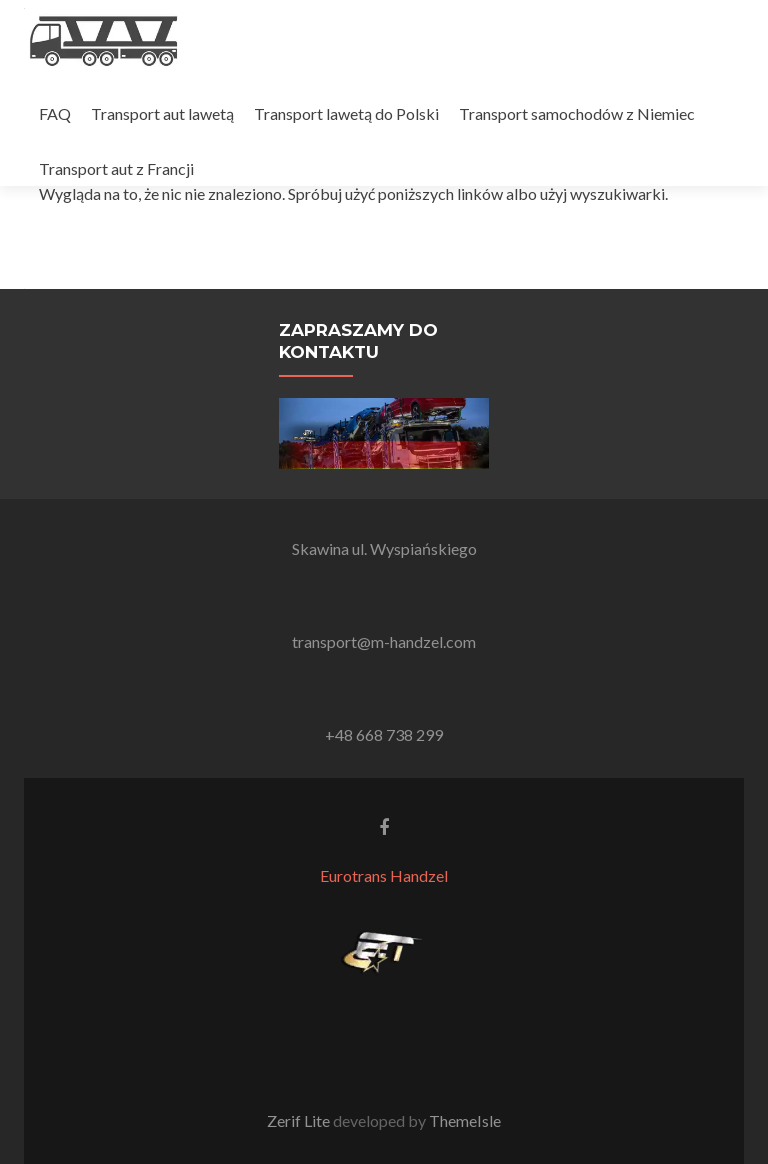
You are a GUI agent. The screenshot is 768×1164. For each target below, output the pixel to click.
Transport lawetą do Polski (346, 113)
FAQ (55, 113)
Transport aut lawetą (162, 113)
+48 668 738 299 (384, 734)
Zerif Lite (300, 1120)
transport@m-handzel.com (384, 641)
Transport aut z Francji (116, 168)
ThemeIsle (465, 1120)
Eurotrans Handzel (384, 875)
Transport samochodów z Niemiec (577, 113)
